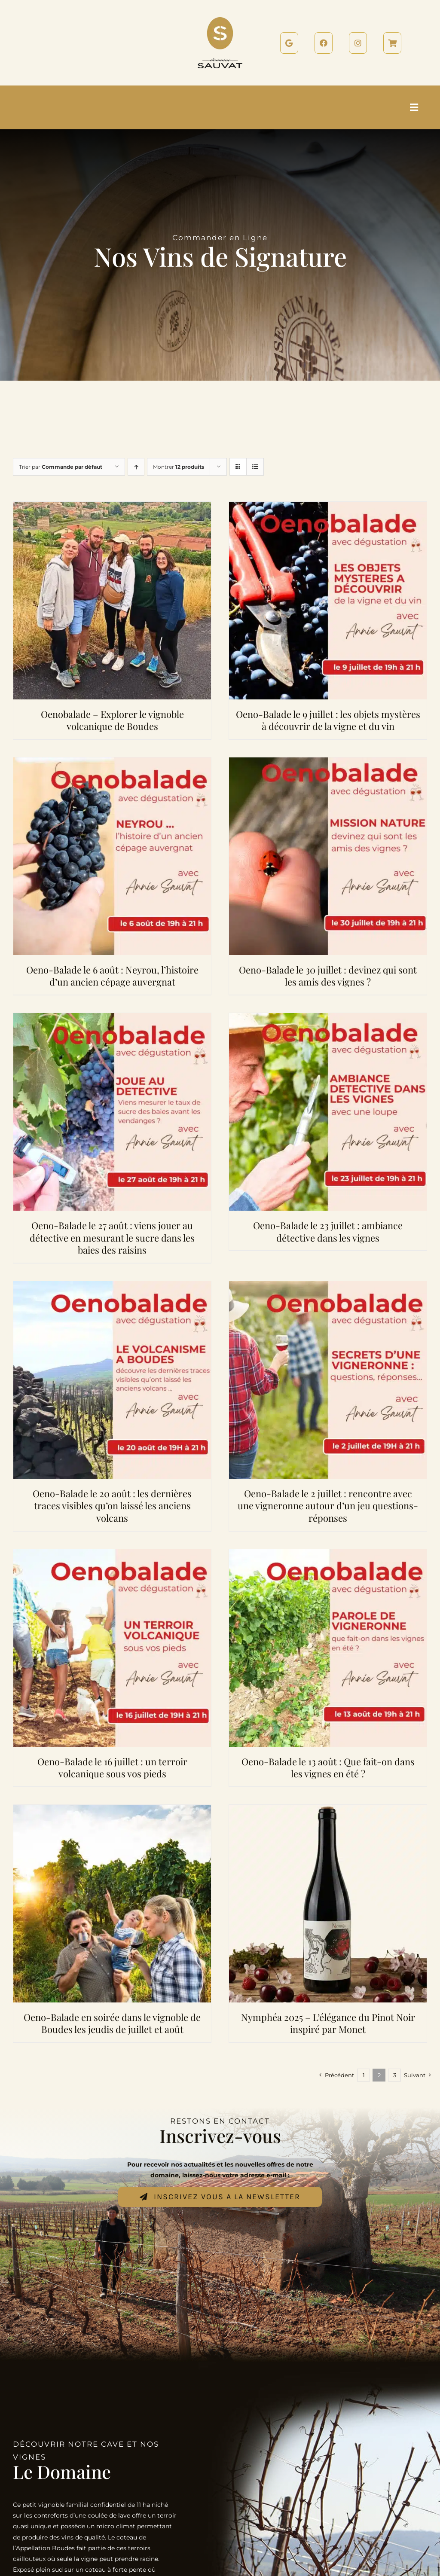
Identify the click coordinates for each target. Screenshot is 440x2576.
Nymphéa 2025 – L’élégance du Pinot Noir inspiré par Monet (328, 2023)
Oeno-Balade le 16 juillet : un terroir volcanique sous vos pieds (112, 1767)
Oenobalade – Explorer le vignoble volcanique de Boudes (112, 720)
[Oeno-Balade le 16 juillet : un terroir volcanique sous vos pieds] (112, 1554)
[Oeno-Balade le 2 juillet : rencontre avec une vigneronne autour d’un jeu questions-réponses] (328, 1286)
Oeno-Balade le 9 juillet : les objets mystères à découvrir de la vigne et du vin (328, 720)
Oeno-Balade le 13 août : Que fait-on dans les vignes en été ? (328, 1767)
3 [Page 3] (394, 2075)
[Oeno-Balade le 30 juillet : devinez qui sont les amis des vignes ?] (328, 762)
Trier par (60, 467)
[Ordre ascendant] (136, 467)
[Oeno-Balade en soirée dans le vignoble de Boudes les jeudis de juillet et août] (112, 1810)
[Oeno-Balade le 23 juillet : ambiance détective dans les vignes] (328, 1018)
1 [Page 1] (364, 2075)
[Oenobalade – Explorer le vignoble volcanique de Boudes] (112, 507)
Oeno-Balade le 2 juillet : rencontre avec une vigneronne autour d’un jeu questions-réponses (328, 1505)
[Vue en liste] (255, 466)
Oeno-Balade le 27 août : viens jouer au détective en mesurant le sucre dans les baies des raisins (112, 1237)
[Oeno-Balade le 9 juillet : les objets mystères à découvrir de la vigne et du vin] (328, 507)
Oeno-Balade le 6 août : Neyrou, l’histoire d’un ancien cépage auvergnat (112, 976)
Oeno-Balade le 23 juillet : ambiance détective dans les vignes (328, 1231)
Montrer (178, 467)
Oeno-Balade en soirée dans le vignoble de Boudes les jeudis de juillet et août (112, 2023)
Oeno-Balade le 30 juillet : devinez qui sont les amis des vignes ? (328, 976)
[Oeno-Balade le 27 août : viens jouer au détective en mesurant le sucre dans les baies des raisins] (112, 1018)
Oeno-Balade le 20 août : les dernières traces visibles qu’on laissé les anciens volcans (112, 1505)
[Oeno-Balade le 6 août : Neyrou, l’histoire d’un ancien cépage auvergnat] (112, 762)
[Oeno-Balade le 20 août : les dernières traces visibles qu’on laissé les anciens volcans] (112, 1286)
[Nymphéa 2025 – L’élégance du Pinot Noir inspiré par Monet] (328, 1810)
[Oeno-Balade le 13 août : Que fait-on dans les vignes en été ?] (328, 1554)
